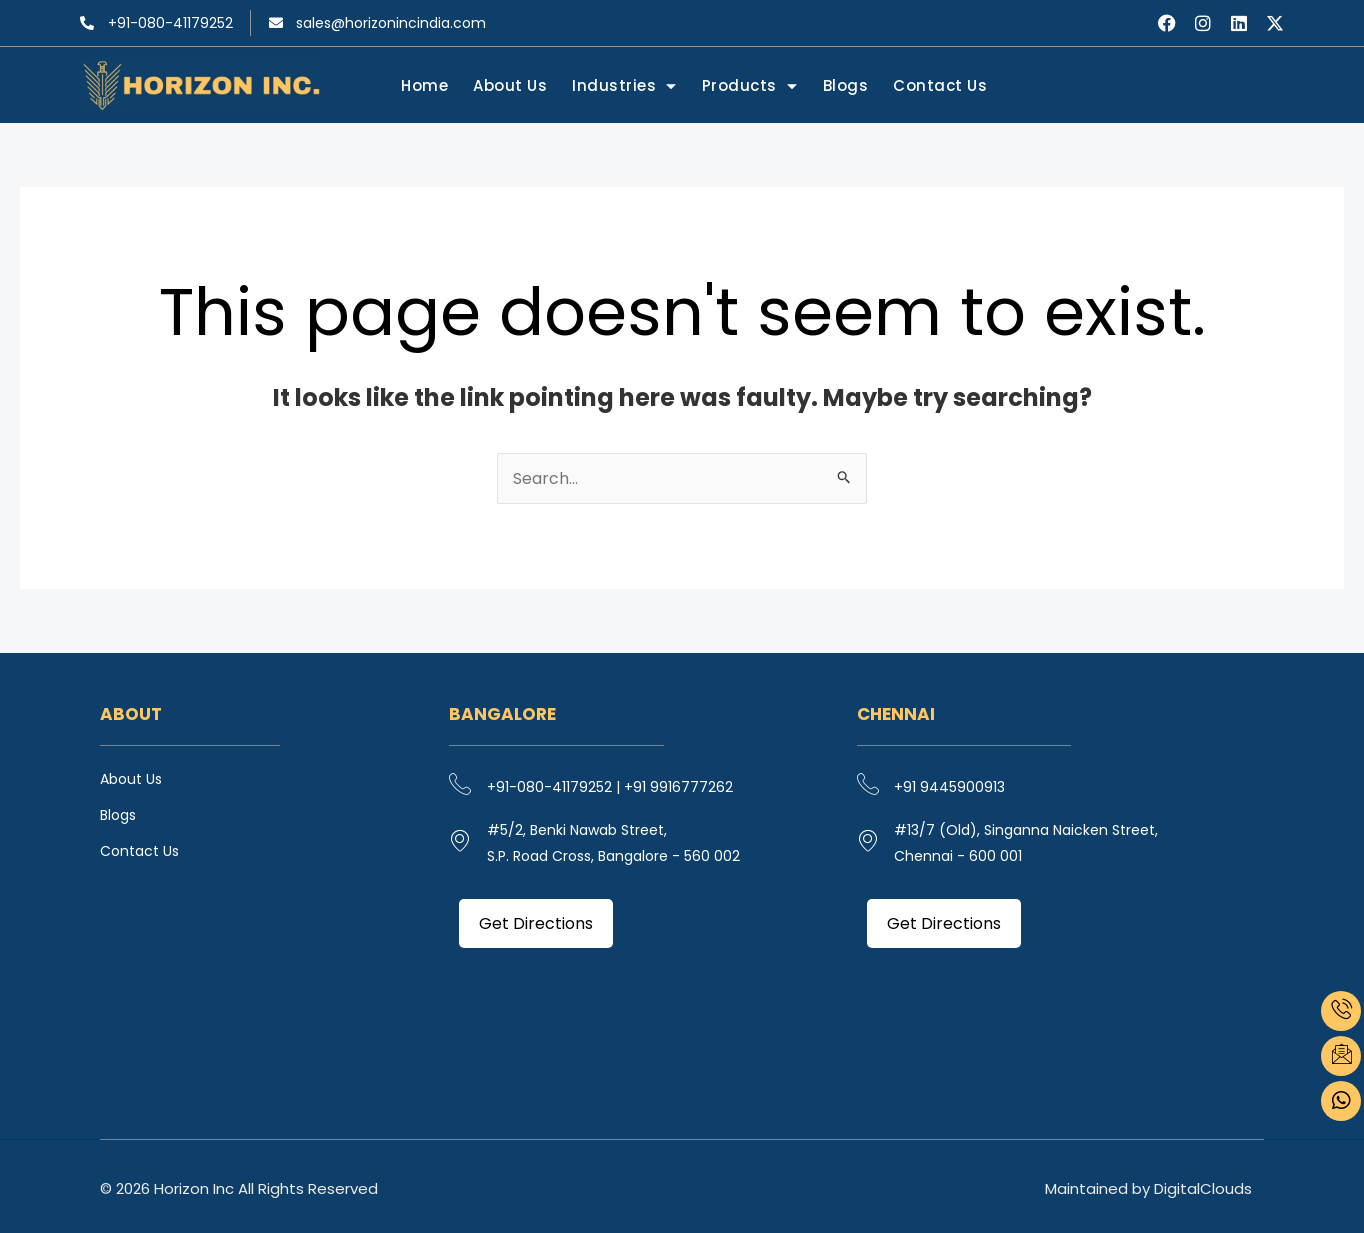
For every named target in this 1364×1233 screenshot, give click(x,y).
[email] (1341, 1056)
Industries (625, 87)
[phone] (1341, 1011)
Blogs (846, 85)
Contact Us (940, 85)
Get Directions (536, 923)
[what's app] (1341, 1101)
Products (750, 87)
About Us (511, 85)
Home (425, 85)
